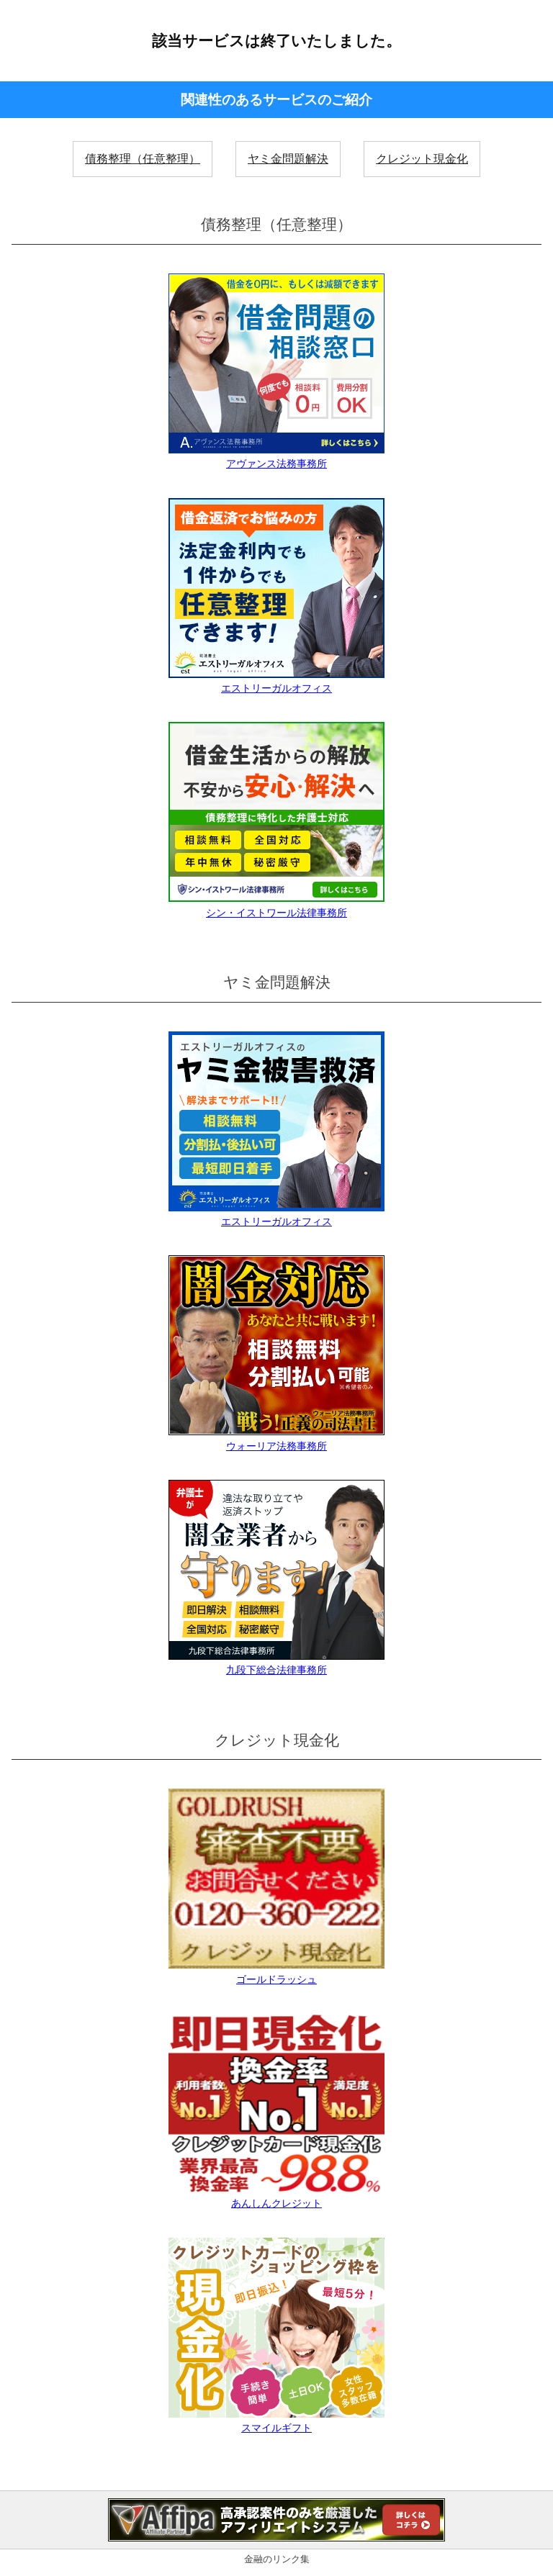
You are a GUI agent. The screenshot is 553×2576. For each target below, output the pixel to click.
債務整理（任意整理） (142, 159)
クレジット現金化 (422, 159)
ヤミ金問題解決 (288, 159)
